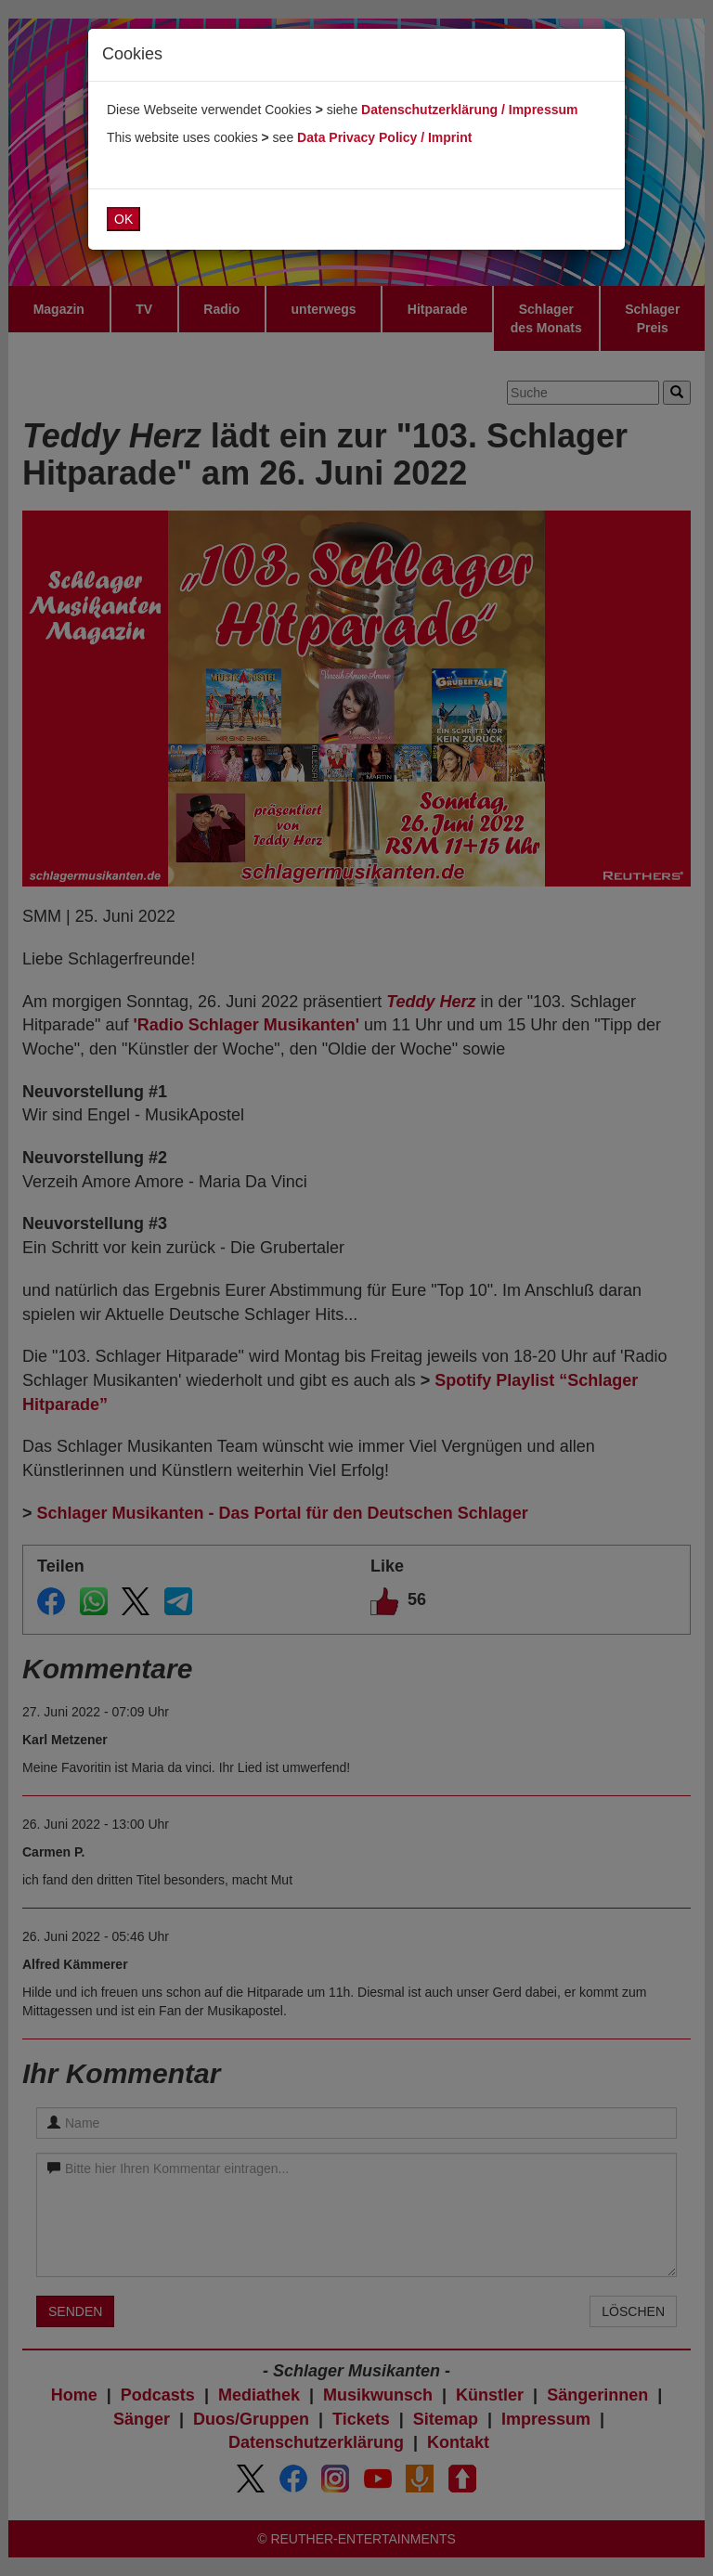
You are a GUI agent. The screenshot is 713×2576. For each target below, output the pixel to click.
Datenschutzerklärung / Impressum (469, 109)
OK (123, 219)
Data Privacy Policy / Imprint (384, 137)
